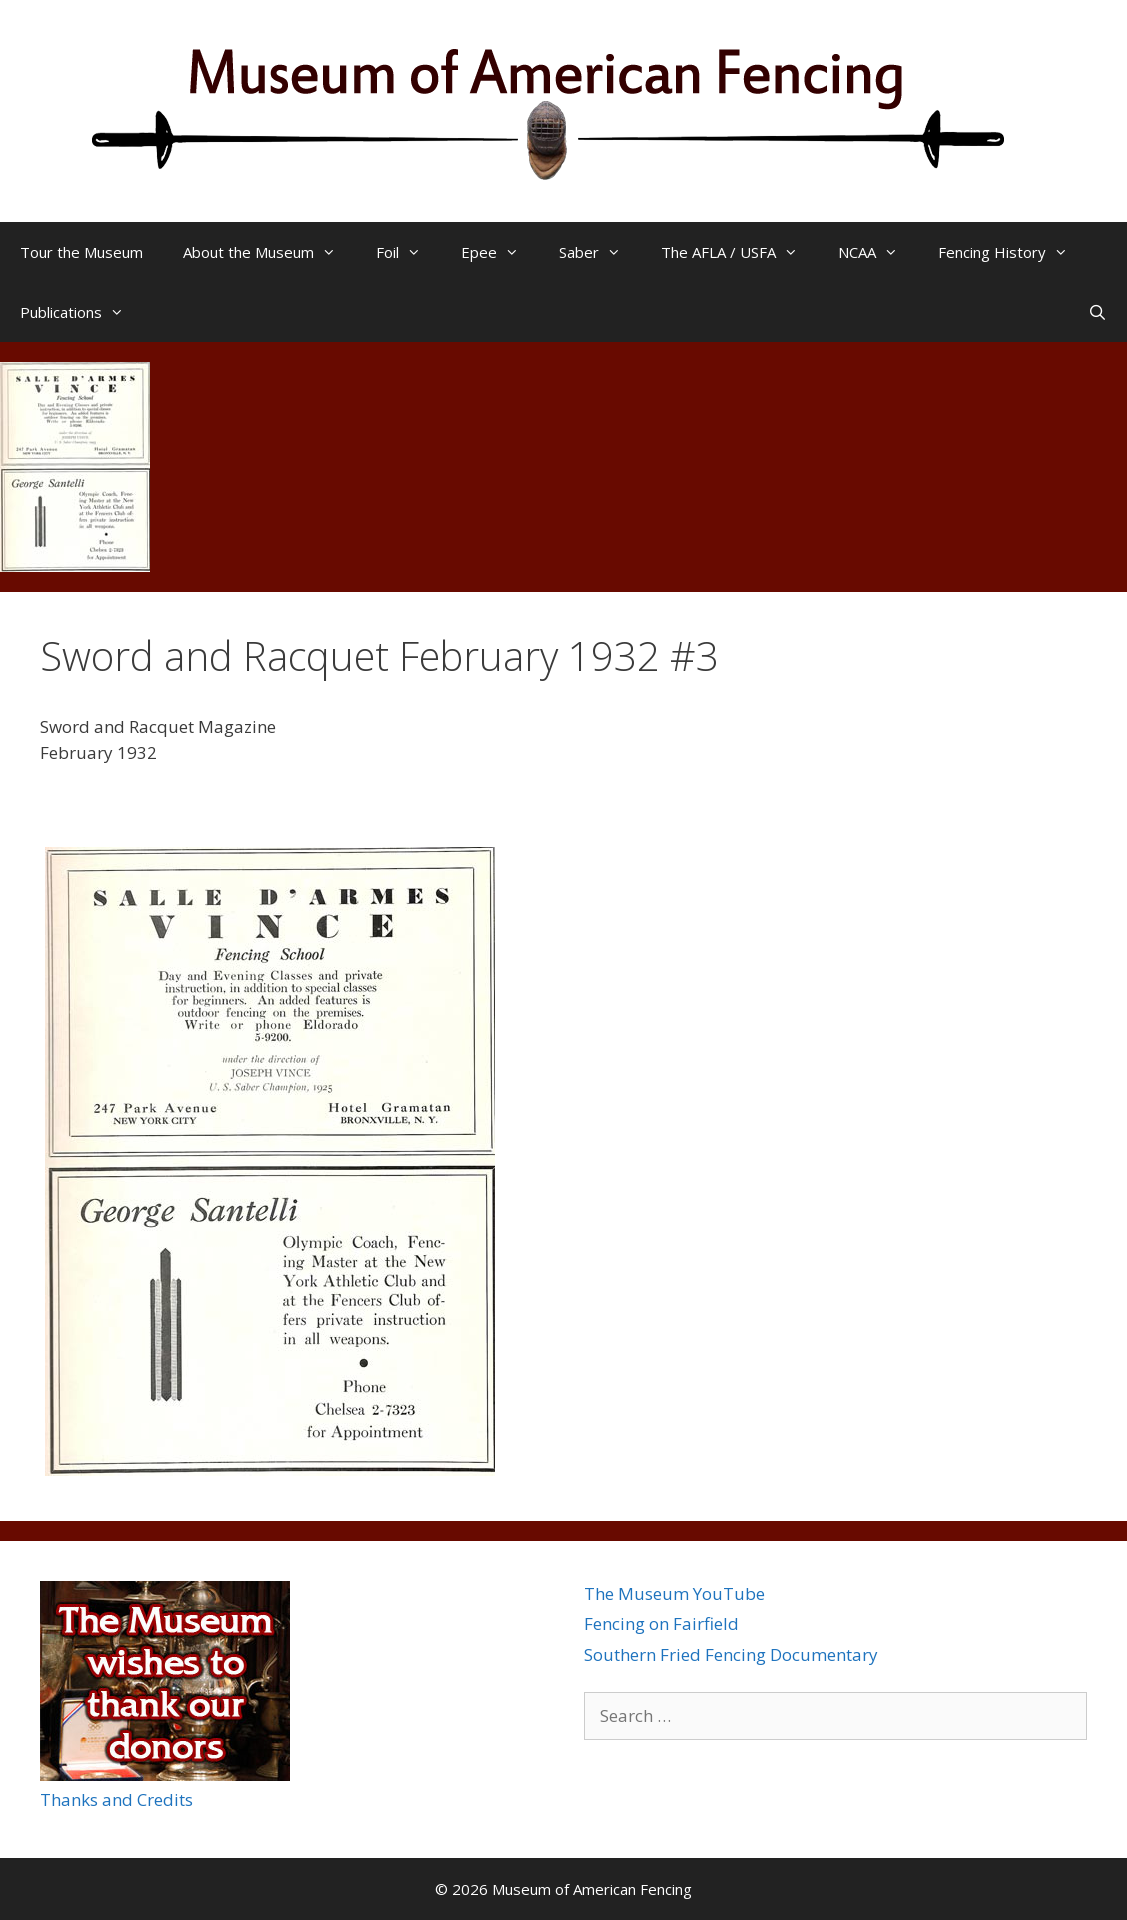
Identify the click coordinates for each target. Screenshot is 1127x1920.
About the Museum (269, 252)
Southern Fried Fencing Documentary (731, 1654)
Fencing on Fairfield (661, 1623)
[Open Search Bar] (1097, 312)
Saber (600, 252)
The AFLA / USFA (739, 252)
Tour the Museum (81, 252)
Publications (82, 312)
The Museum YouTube (674, 1593)
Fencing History (1013, 252)
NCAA (878, 252)
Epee (500, 252)
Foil (408, 252)
